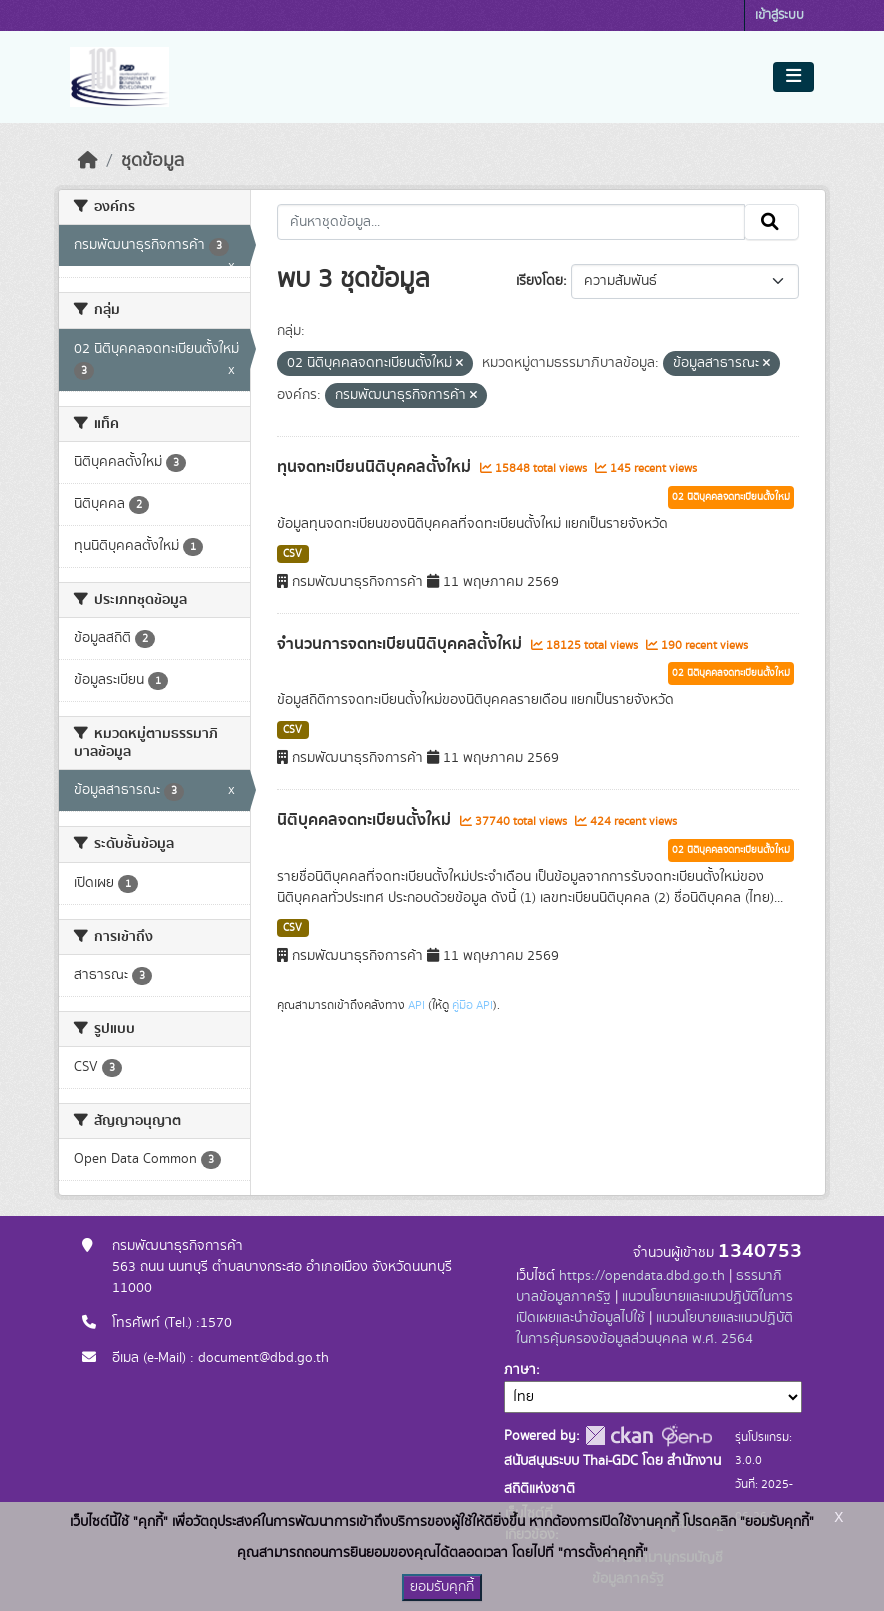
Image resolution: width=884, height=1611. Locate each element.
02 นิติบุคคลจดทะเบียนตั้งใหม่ (731, 497)
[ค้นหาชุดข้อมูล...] (511, 222)
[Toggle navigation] (793, 77)
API (416, 1005)
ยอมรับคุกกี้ (442, 1587)
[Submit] (771, 222)
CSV (292, 554)
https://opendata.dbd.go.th (642, 1276)
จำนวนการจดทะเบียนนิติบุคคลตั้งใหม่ (401, 644)
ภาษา (520, 1370)
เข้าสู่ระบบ (779, 15)
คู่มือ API (472, 1005)
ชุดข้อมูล (152, 161)
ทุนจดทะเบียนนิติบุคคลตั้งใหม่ (376, 467)
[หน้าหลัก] (88, 161)
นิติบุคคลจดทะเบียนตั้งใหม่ (366, 820)
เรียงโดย (539, 281)
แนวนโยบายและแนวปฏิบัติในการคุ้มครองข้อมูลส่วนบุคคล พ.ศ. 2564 (654, 1328)
